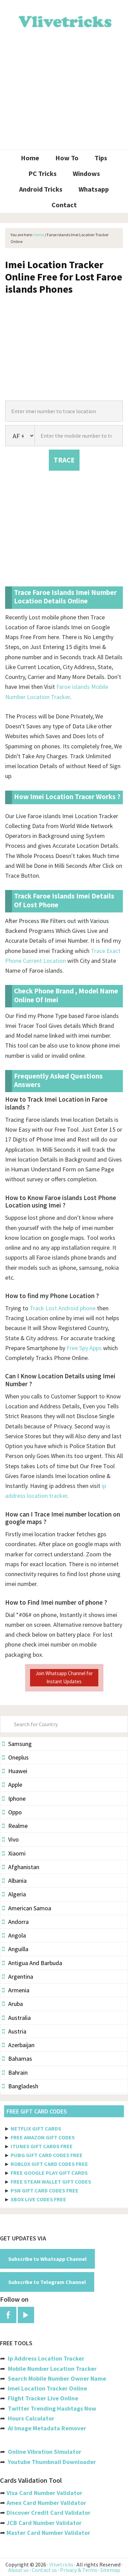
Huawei (14, 1771)
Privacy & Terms (78, 2569)
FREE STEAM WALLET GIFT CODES (51, 2181)
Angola (14, 1935)
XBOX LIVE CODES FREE (38, 2199)
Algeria (14, 1894)
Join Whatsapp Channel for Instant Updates (64, 1677)
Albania (14, 1880)
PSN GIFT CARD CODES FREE (45, 2190)
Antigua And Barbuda (32, 1963)
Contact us (44, 2569)
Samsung (17, 1744)
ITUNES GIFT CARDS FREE (42, 2146)
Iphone (14, 1798)
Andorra (15, 1922)
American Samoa (26, 1908)
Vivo (10, 1839)
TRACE (64, 460)
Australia (16, 2018)
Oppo (12, 1812)
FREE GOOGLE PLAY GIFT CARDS (49, 2172)
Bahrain (15, 2072)
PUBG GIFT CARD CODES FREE (47, 2155)
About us (18, 2569)
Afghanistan (20, 1867)
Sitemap (110, 2569)
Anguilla (15, 1949)
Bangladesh (20, 2086)
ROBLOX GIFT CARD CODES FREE (49, 2163)
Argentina (17, 1976)
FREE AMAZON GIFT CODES (43, 2137)
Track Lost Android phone (63, 1308)
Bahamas (17, 2058)
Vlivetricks (64, 20)
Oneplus (15, 1757)
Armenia (15, 1990)
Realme (15, 1826)
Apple (12, 1784)
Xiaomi (14, 1853)
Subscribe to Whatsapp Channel (47, 2258)
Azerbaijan (18, 2045)
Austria (14, 2031)
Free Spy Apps (84, 1348)
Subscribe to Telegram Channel (47, 2282)
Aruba (12, 2004)
